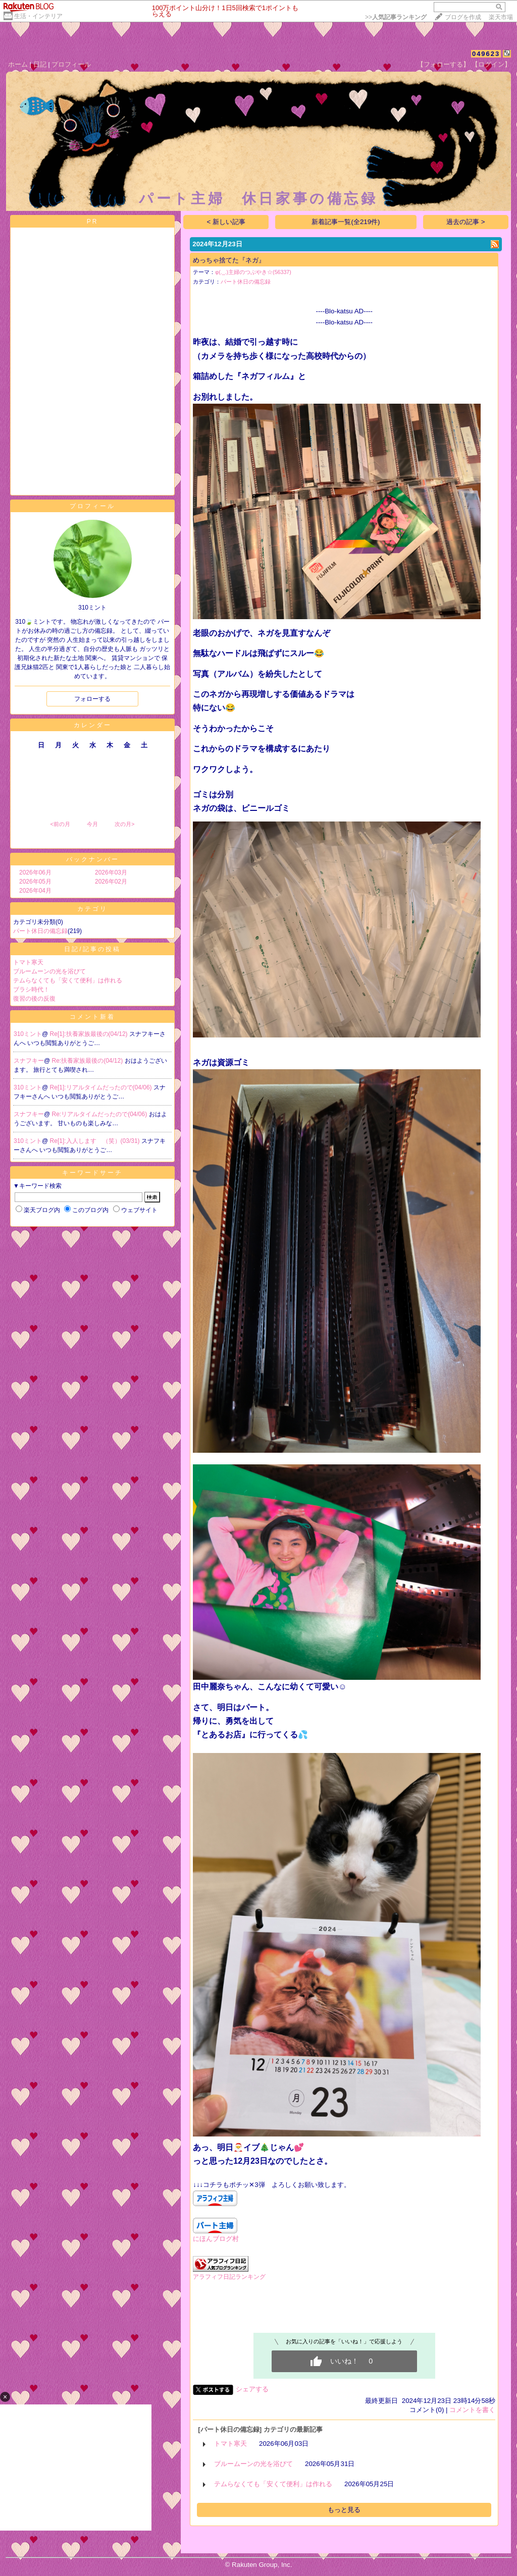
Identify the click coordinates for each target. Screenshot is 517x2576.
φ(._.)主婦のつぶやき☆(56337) (253, 272)
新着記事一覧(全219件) (346, 222)
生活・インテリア (38, 16)
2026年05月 (35, 881)
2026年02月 (111, 881)
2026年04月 (35, 890)
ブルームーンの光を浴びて (49, 971)
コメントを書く (472, 2410)
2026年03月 (111, 872)
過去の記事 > (465, 222)
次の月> (124, 824)
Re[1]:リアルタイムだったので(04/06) (101, 1087)
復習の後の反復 (34, 998)
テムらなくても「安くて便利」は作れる (67, 980)
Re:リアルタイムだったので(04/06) (100, 1114)
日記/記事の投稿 (92, 949)
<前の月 (60, 824)
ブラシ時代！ (31, 989)
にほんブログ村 (216, 2238)
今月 (92, 824)
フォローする (92, 698)
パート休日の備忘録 (40, 931)
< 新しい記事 (226, 222)
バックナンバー (92, 859)
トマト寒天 (28, 962)
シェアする (252, 2389)
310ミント (28, 1033)
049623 (486, 54)
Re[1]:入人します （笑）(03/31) (95, 1140)
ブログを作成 (463, 17)
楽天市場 (501, 17)
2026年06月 (35, 872)
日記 (39, 64)
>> (396, 17)
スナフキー (29, 1060)
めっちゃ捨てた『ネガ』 (229, 260)
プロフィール (71, 64)
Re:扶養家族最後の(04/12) (88, 1060)
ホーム (18, 64)
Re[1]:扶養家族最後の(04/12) (89, 1033)
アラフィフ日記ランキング (229, 2276)
